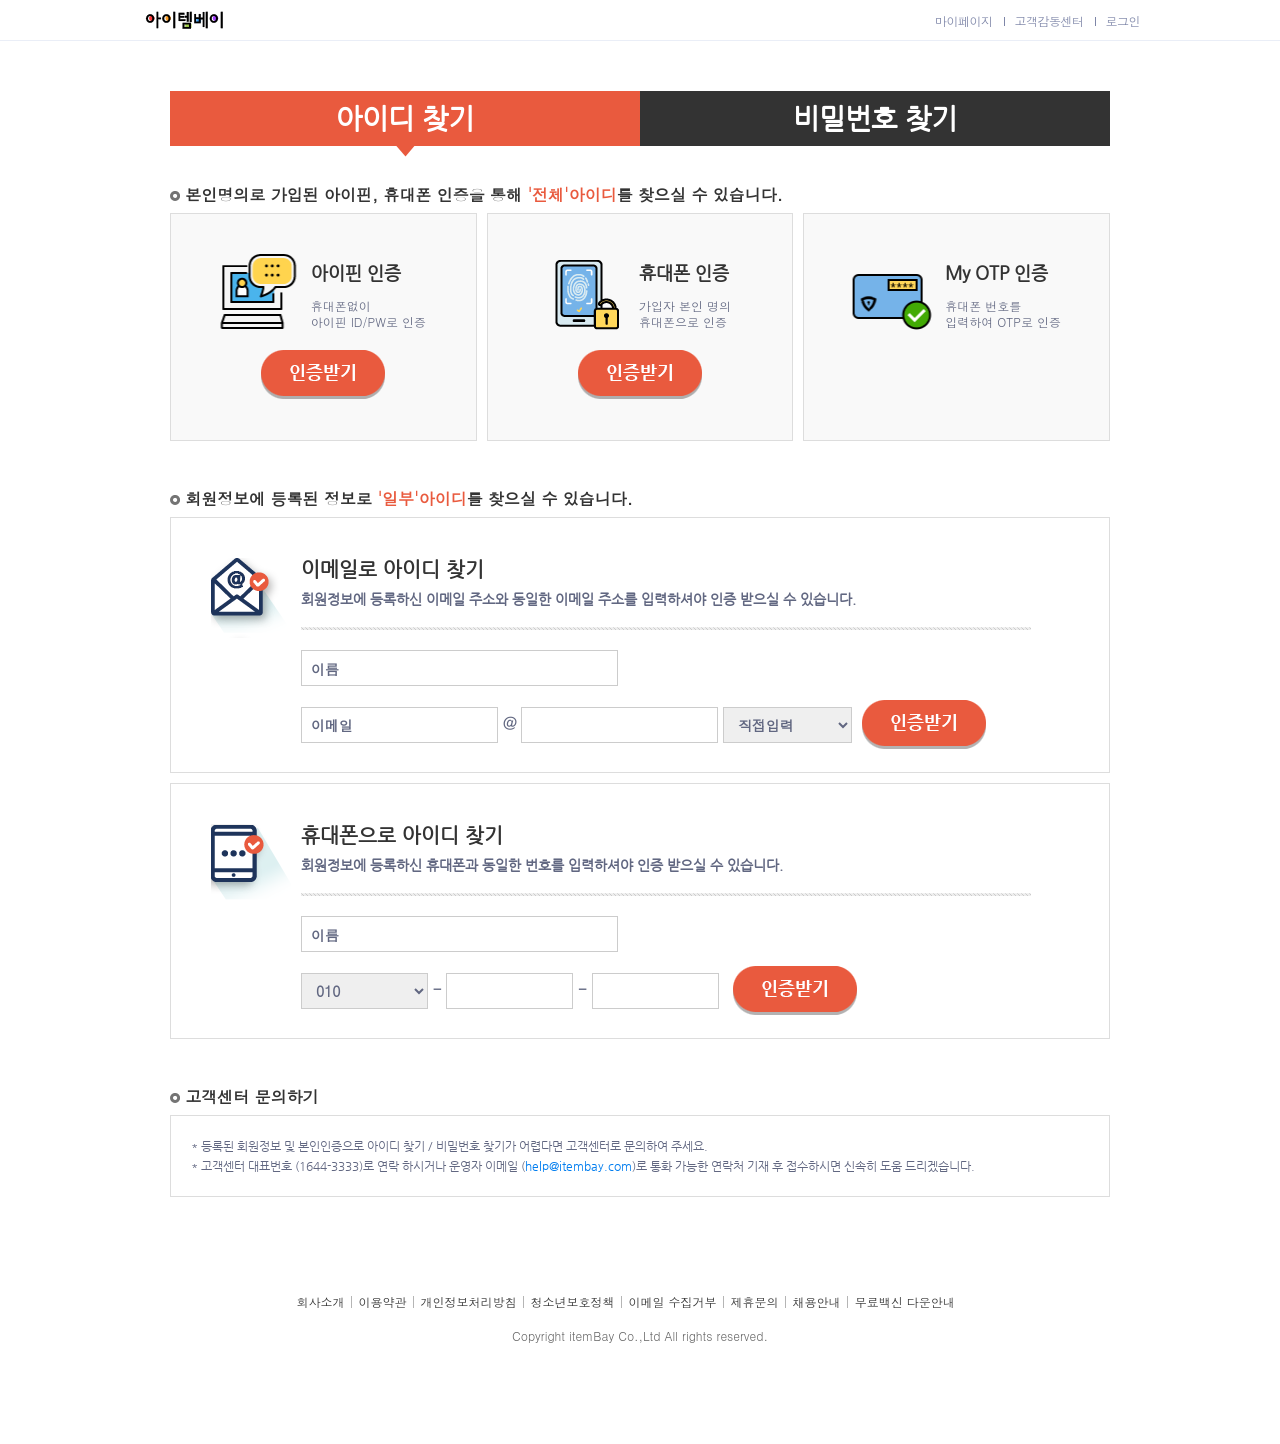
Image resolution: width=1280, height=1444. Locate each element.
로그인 (1123, 20)
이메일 (332, 725)
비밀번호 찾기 (875, 118)
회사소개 (321, 1301)
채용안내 (817, 1301)
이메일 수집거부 (673, 1301)
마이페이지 (964, 20)
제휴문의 (755, 1301)
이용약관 (383, 1301)
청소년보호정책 (573, 1301)
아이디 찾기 (405, 118)
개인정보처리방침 (469, 1301)
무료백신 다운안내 (905, 1301)
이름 (325, 669)
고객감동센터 (1049, 20)
